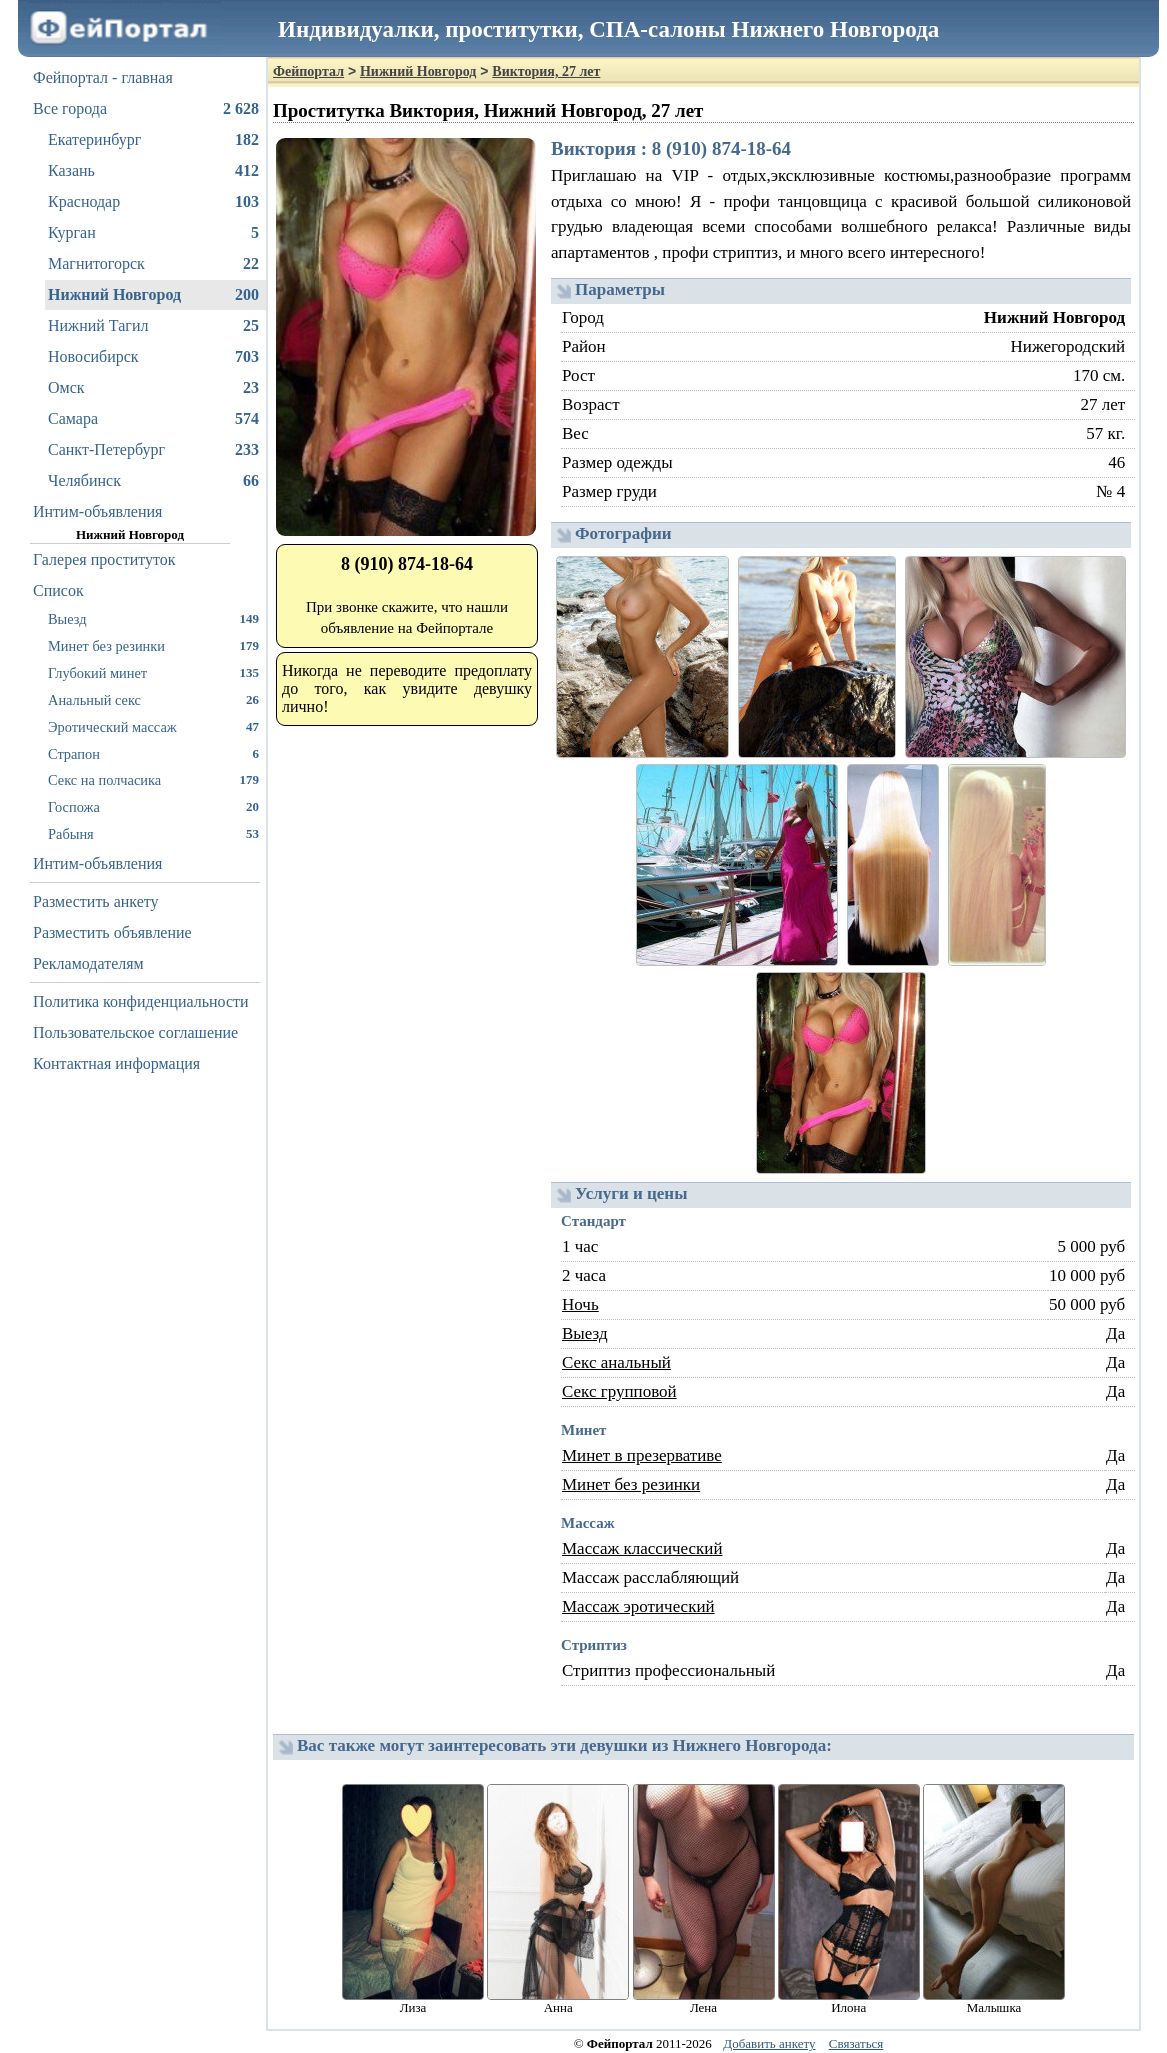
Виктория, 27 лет (546, 71)
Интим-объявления (97, 511)
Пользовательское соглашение (135, 1032)
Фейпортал (308, 71)
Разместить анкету (96, 901)
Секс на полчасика (153, 779)
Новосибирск (153, 357)
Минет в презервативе (642, 1455)
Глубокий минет (153, 672)
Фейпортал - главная (103, 77)
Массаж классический (642, 1548)
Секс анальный (616, 1362)
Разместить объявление (112, 932)
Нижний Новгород (153, 295)
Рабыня (153, 833)
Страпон (153, 753)
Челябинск (153, 481)
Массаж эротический (638, 1606)
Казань (153, 171)
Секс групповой (619, 1391)
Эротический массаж (153, 726)
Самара (153, 419)
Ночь (580, 1304)
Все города (146, 109)
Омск (153, 388)
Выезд (153, 618)
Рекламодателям (88, 963)
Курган (153, 233)
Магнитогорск (153, 264)
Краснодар (153, 202)
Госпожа (153, 806)
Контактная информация (116, 1063)
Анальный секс (153, 699)
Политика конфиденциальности (141, 1001)
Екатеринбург (153, 140)
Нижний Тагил (153, 326)
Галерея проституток (104, 559)
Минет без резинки (153, 645)
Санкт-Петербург (153, 450)
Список (58, 590)
